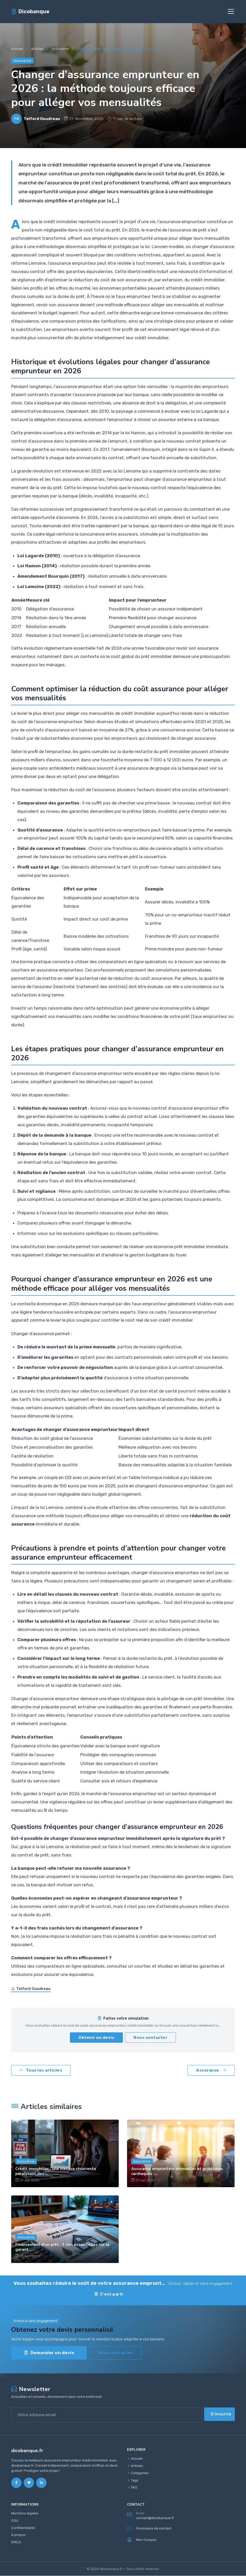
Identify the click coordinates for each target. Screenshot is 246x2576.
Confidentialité (23, 2528)
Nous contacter (150, 2037)
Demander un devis (49, 2353)
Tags (132, 2480)
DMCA (16, 2542)
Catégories (138, 2473)
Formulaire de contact (149, 2528)
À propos (18, 2535)
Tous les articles (41, 2070)
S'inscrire (221, 2414)
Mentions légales (24, 2513)
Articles (37, 49)
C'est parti (108, 2294)
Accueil (17, 49)
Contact (147, 2294)
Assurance (60, 49)
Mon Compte (141, 2540)
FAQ (132, 2488)
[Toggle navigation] (231, 12)
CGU (14, 2521)
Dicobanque (30, 12)
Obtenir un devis (96, 2037)
